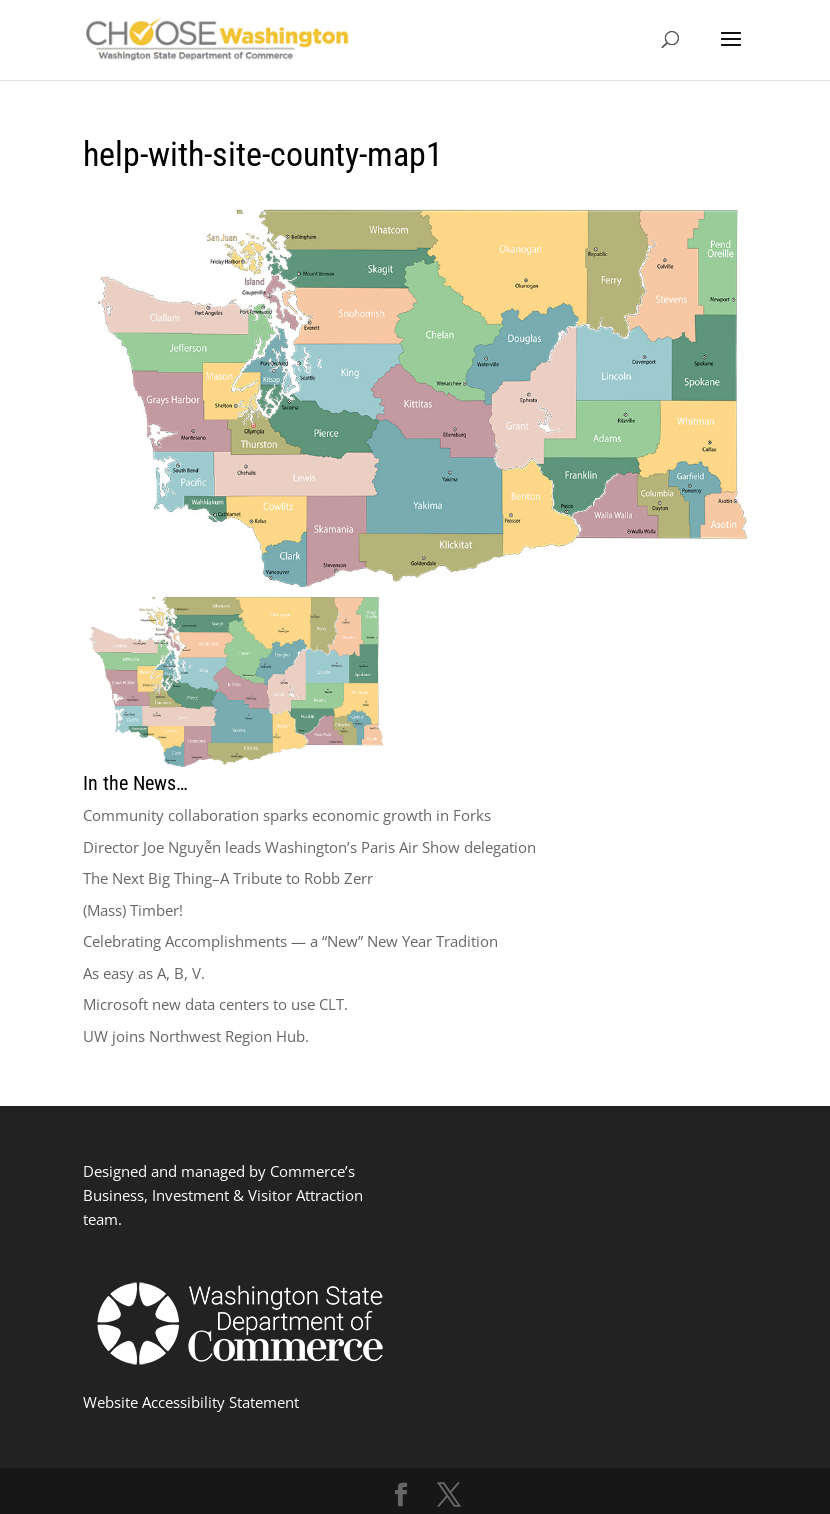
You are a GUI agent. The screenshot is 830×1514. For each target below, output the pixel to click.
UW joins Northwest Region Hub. (196, 1036)
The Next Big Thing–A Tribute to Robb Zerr (228, 878)
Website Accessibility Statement (191, 1402)
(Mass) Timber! (133, 910)
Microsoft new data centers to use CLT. (215, 1004)
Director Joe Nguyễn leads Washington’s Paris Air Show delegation (309, 847)
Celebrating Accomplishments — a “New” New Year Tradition (290, 941)
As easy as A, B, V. (144, 973)
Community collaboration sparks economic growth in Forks (287, 815)
